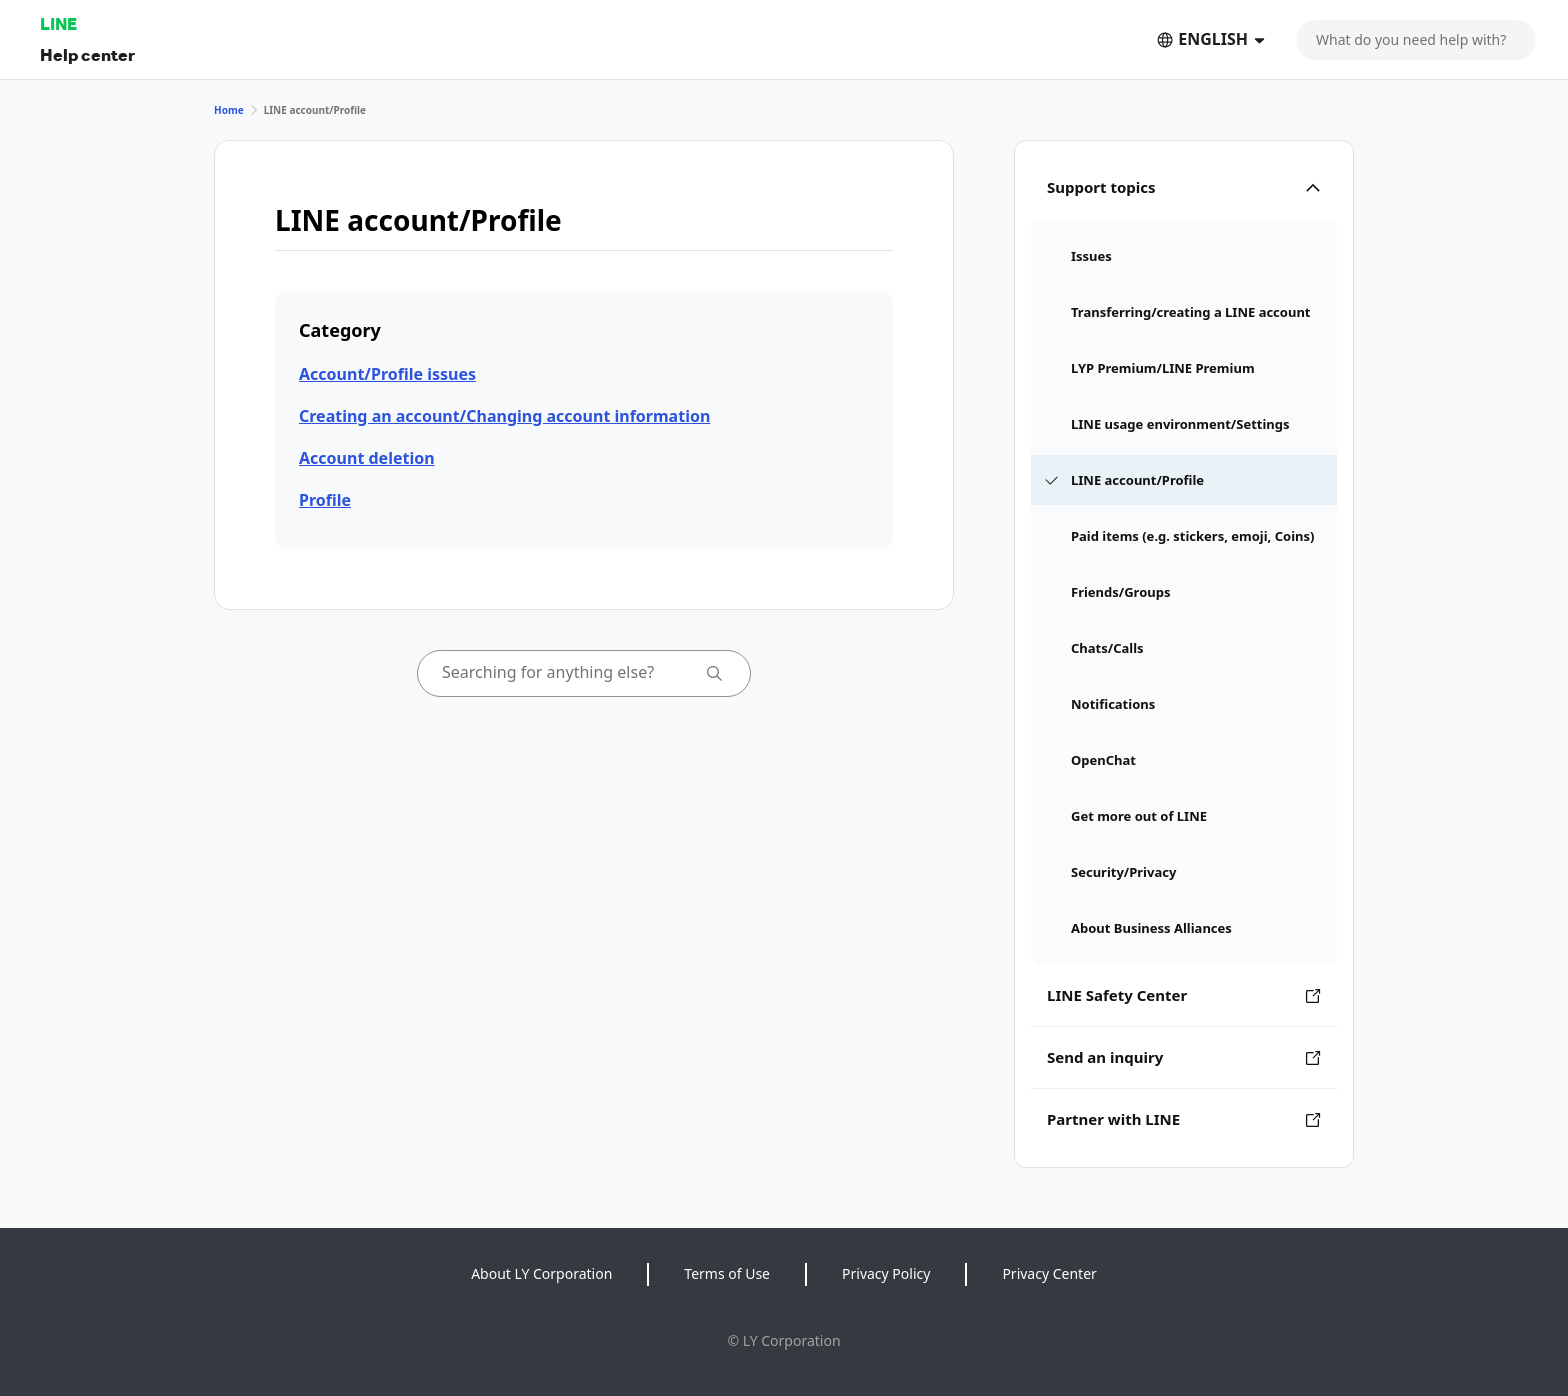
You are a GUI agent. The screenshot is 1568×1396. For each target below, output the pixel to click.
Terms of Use (727, 1273)
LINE (58, 23)
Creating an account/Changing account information (504, 416)
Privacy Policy (886, 1273)
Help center (87, 54)
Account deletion (367, 458)
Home (229, 110)
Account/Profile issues (387, 374)
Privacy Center (1049, 1273)
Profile (325, 500)
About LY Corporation (541, 1273)
